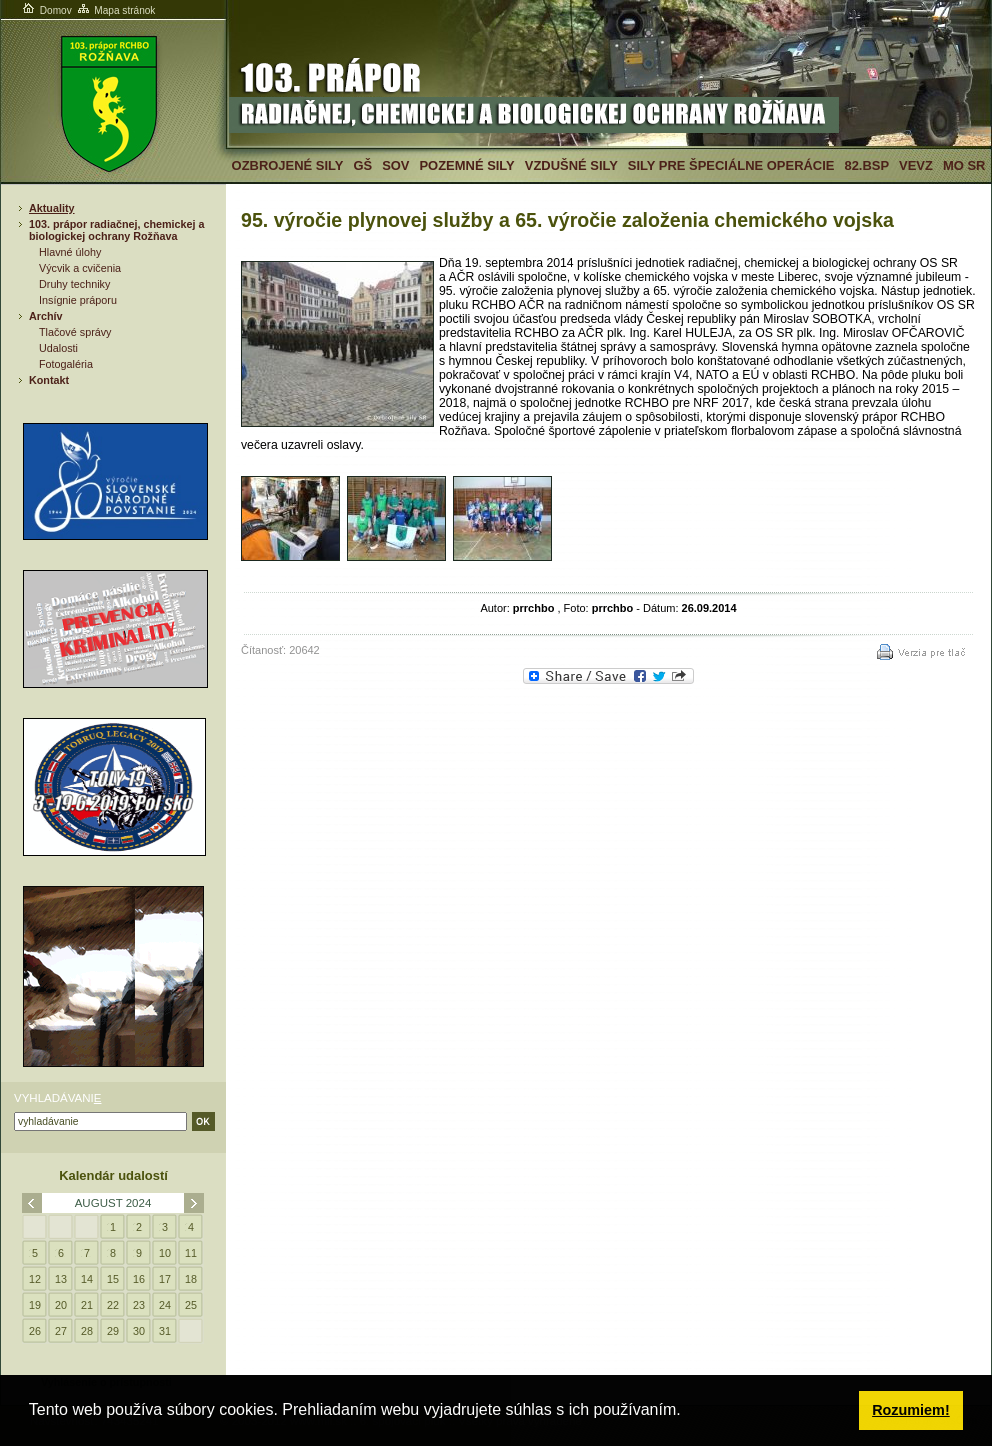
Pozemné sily (466, 165)
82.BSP (866, 165)
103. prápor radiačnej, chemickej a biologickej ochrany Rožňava (117, 230)
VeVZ (916, 165)
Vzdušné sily (571, 165)
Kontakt (49, 380)
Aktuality (52, 208)
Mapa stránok (115, 10)
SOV (395, 165)
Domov (46, 10)
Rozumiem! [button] (911, 1410)
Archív (46, 316)
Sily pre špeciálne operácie (731, 165)
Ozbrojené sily (288, 165)
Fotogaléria (66, 364)
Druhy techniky (74, 284)
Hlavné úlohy (70, 252)
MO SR (964, 165)
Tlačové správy (75, 332)
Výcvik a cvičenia (80, 268)
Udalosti (58, 348)
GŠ (362, 165)
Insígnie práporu (78, 300)
